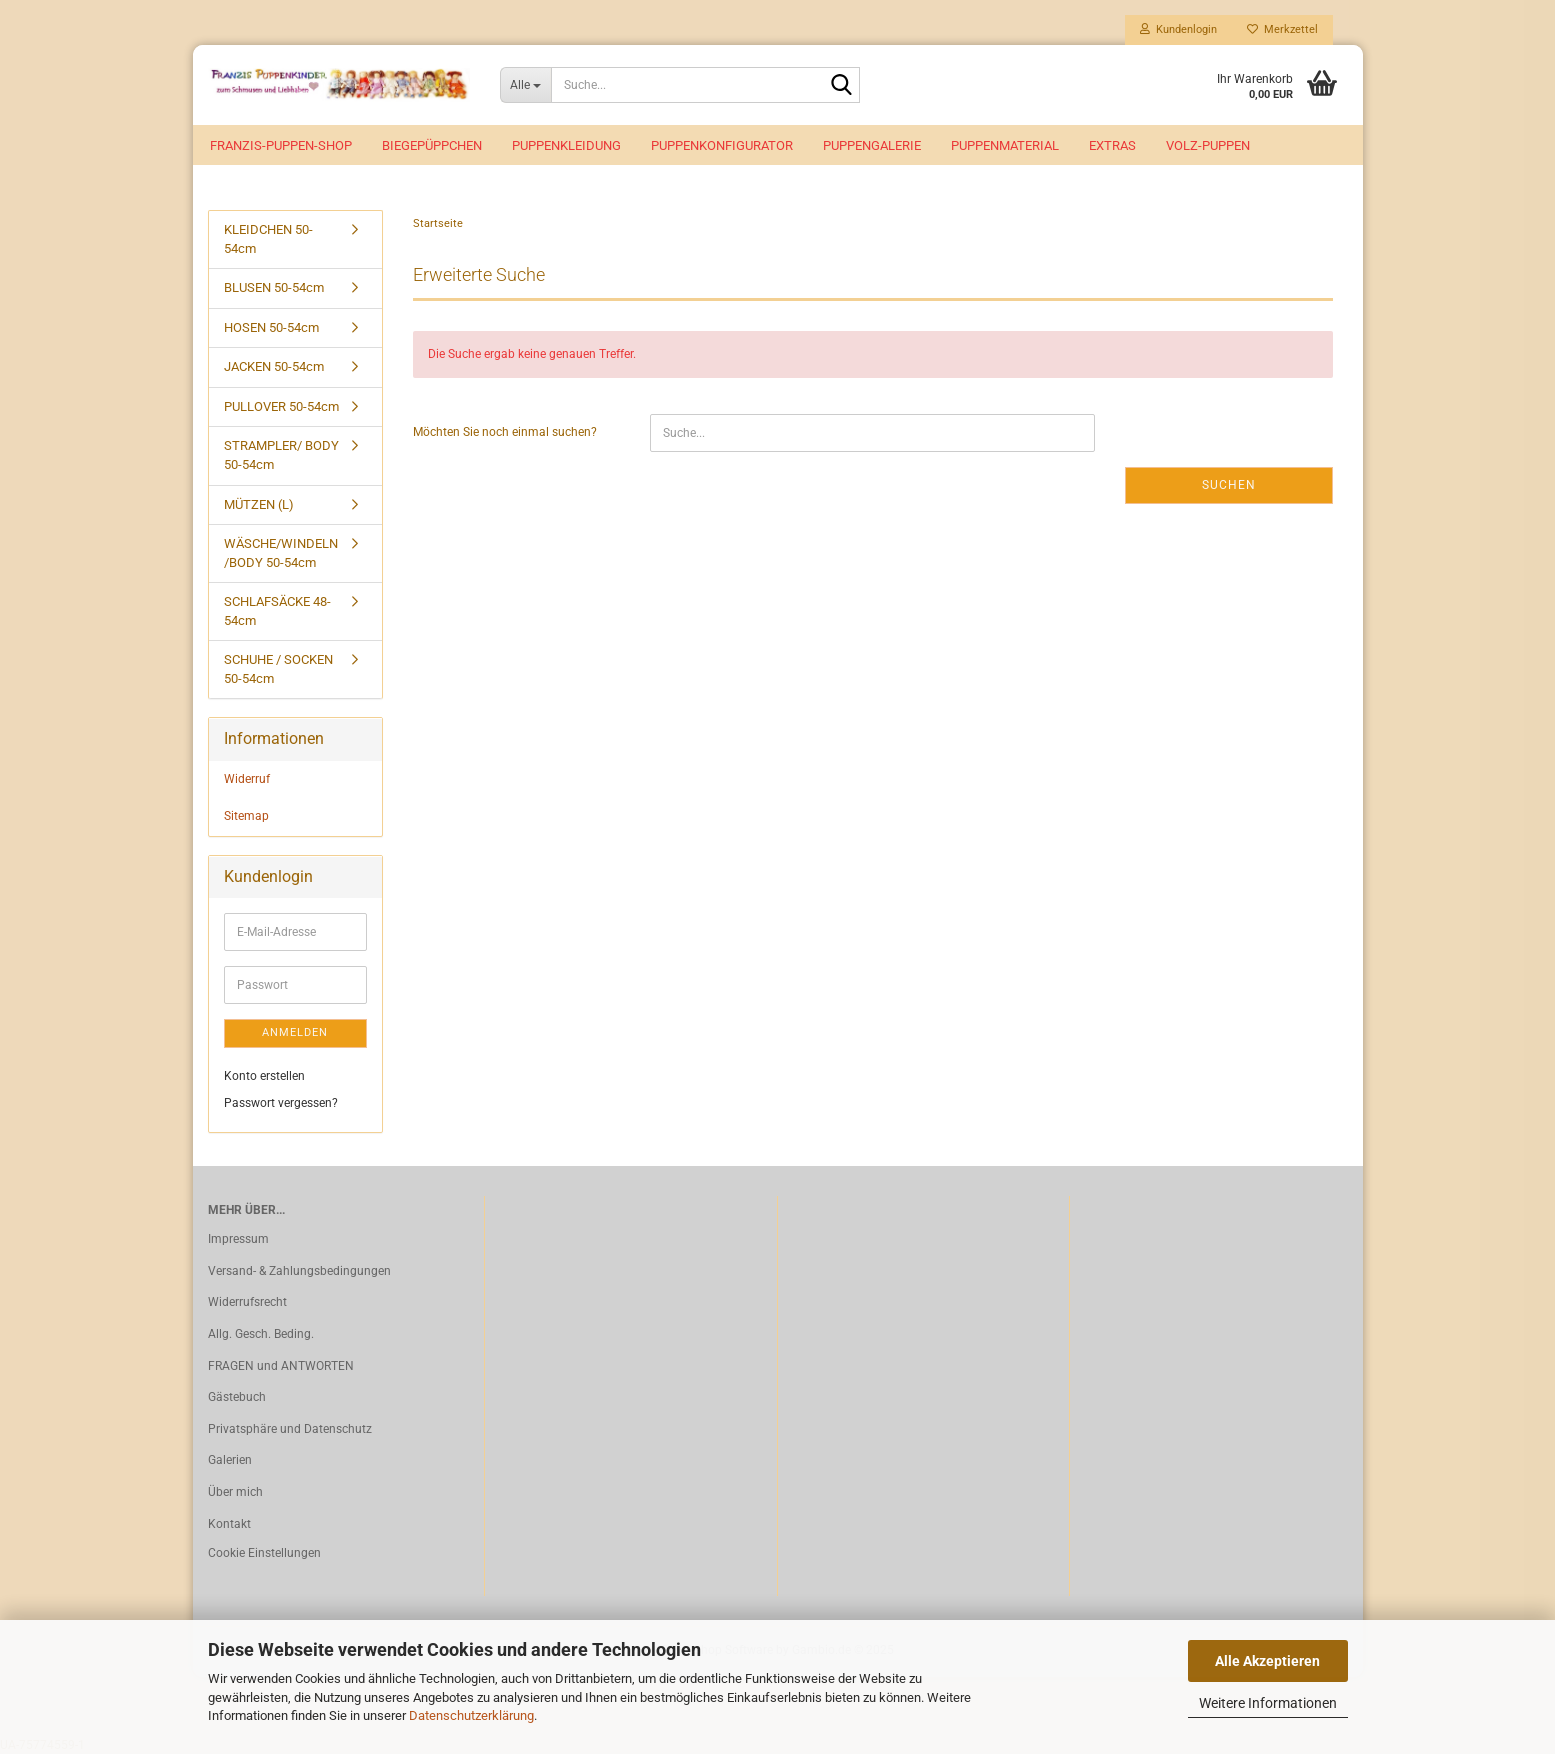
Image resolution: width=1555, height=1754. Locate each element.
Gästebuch (237, 1397)
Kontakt (229, 1524)
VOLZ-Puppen (1208, 145)
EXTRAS (1112, 145)
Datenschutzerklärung (471, 1715)
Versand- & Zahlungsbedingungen (299, 1271)
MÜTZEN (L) (259, 504)
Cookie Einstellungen (264, 1553)
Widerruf (247, 779)
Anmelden (295, 1032)
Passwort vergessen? (281, 1103)
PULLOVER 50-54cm (281, 406)
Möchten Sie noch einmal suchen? (505, 432)
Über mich (235, 1492)
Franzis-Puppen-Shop (281, 145)
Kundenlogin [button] (1178, 29)
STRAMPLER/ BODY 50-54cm (281, 455)
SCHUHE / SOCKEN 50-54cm (278, 669)
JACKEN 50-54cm (274, 366)
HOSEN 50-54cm (271, 327)
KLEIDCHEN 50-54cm (268, 239)
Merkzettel (1282, 29)
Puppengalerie (872, 145)
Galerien (230, 1460)
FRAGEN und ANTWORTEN (281, 1366)
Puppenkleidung (566, 145)
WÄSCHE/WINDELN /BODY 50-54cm (281, 553)
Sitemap (246, 816)
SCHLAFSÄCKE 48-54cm (277, 611)
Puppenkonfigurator (722, 145)
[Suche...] (525, 85)
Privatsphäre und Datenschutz (290, 1429)
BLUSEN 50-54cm (274, 287)
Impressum (238, 1239)
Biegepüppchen (432, 145)
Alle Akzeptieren (1267, 1661)
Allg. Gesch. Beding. (261, 1334)
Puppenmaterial (1005, 145)
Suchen (1229, 485)
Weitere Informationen (1268, 1703)
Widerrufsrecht (247, 1302)
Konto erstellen (264, 1076)
